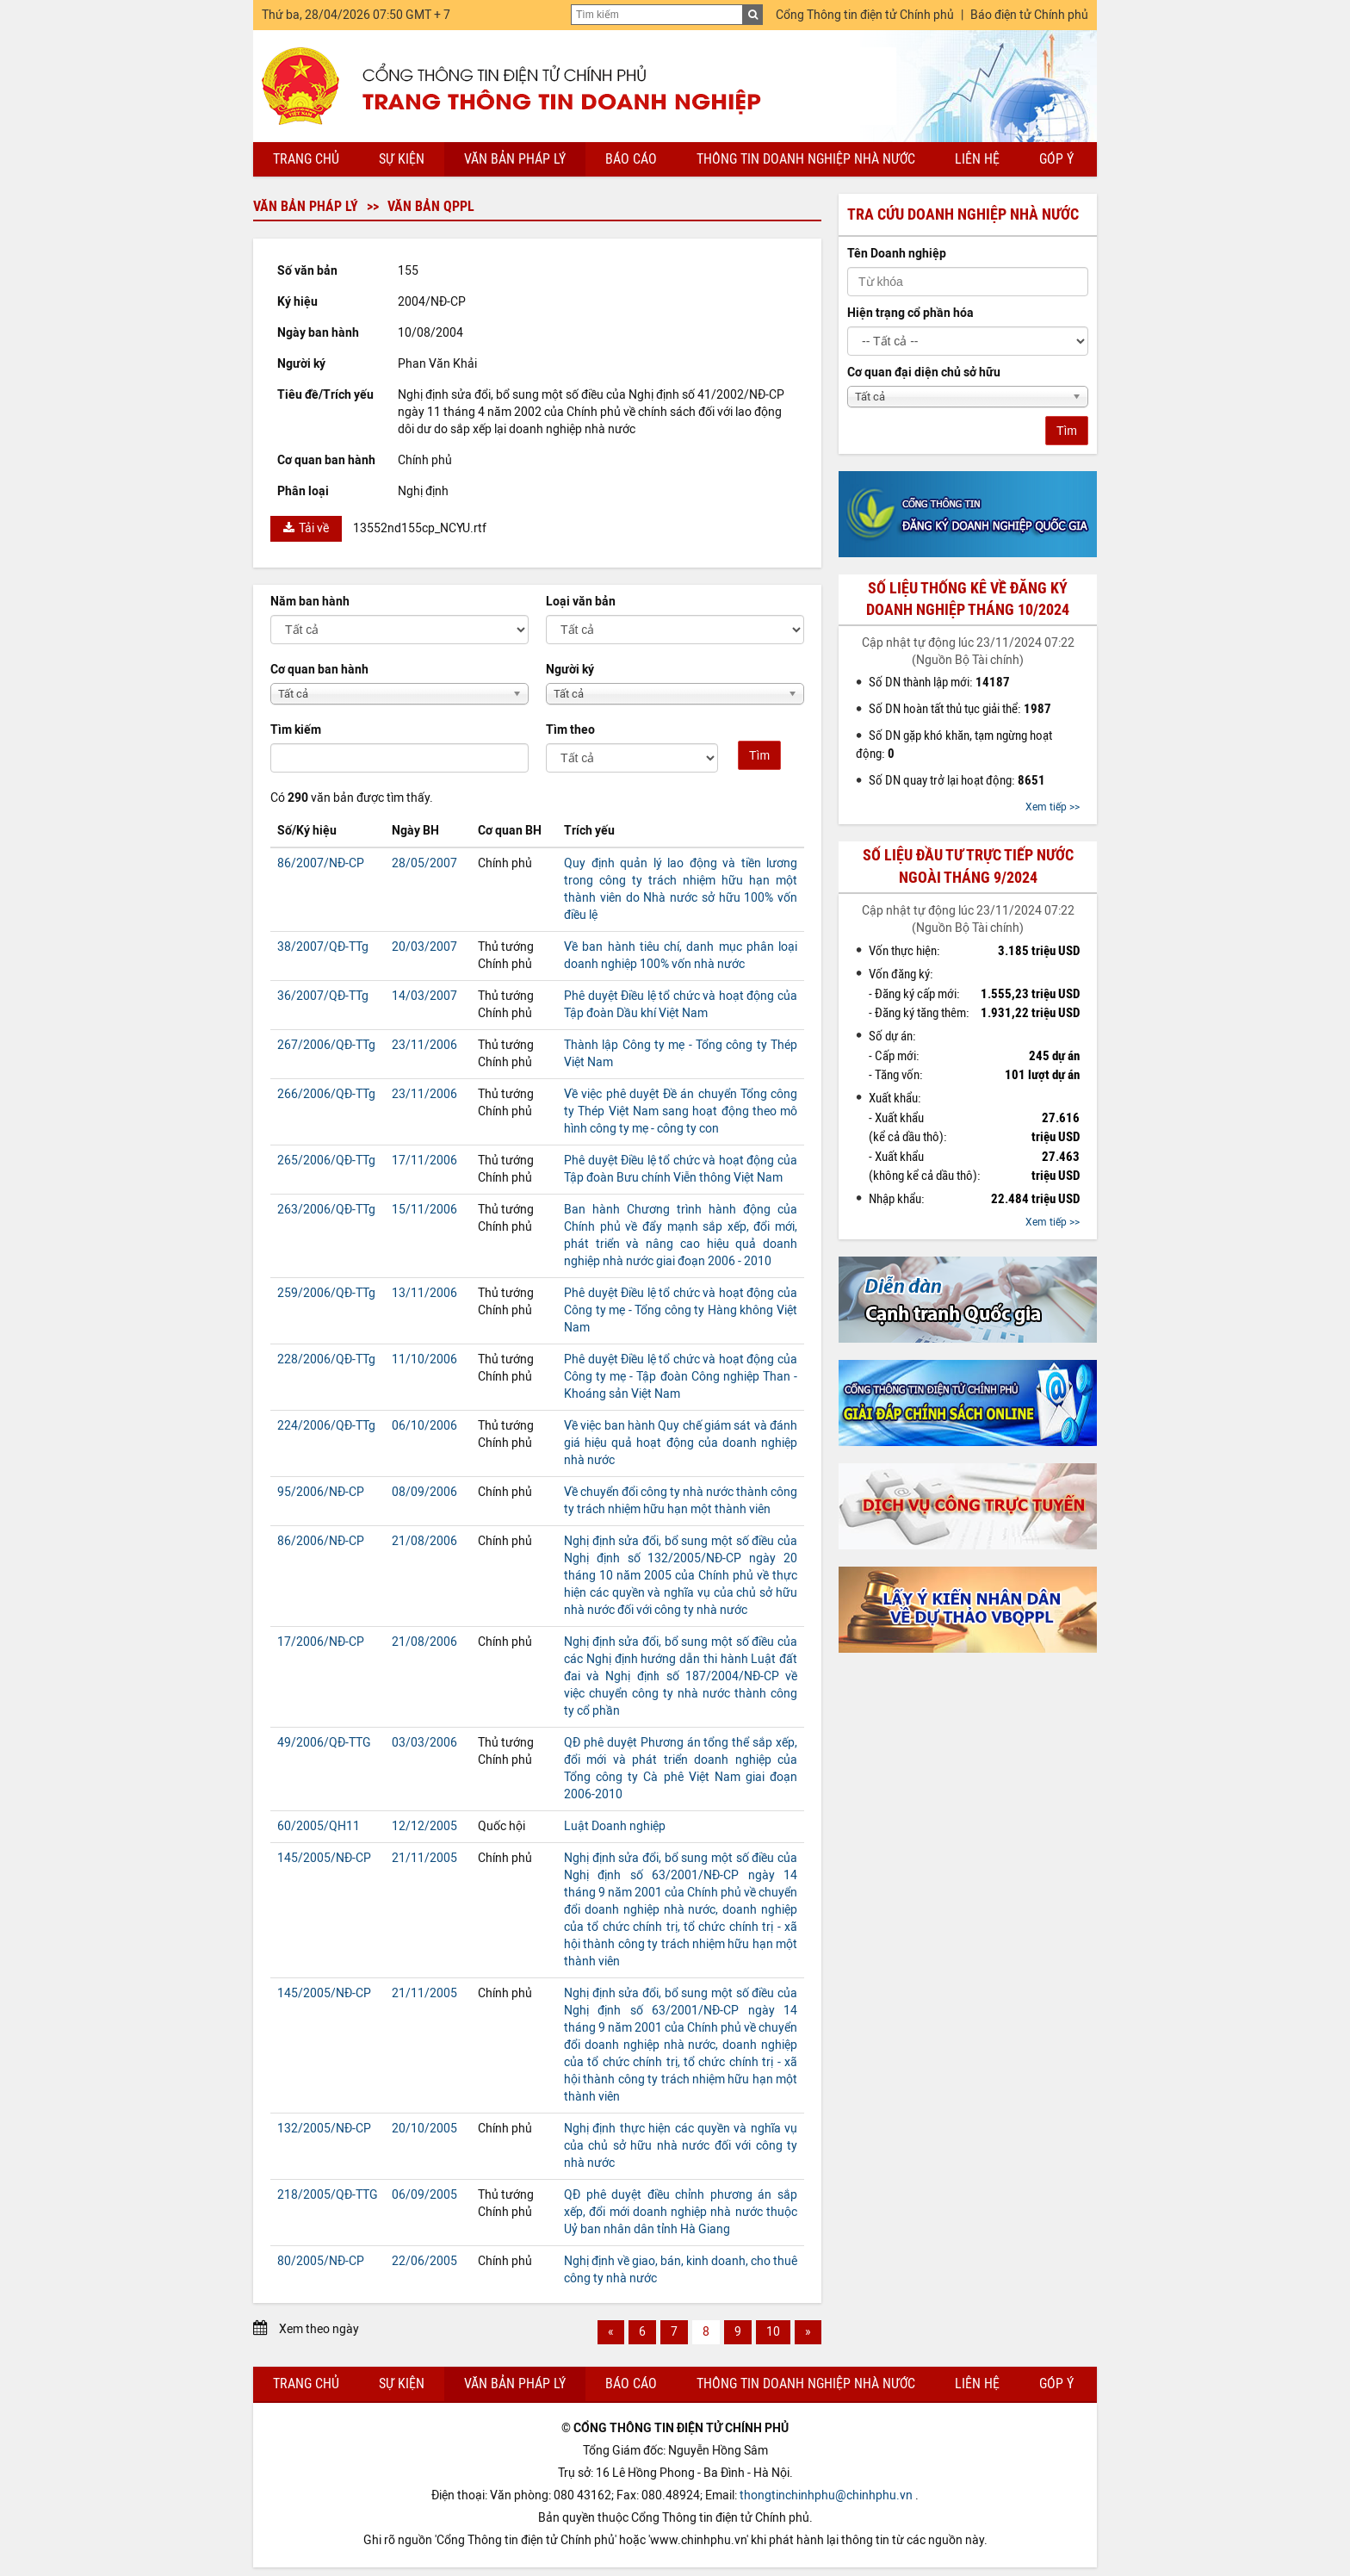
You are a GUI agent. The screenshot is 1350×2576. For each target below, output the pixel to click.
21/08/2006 (424, 1541)
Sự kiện (401, 159)
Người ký (570, 669)
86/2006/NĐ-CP (320, 1541)
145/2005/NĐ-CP (324, 1858)
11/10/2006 (424, 1359)
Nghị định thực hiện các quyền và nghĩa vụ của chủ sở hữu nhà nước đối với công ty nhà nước (680, 2145)
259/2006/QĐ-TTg (326, 1293)
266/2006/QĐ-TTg (326, 1094)
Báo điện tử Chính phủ (1029, 15)
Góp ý (1056, 159)
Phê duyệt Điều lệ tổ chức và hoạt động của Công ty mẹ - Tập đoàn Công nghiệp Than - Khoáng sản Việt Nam (680, 1376)
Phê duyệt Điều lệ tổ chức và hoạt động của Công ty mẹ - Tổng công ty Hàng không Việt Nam (680, 1310)
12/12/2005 (424, 1826)
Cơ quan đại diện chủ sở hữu (923, 372)
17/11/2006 (424, 1160)
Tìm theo (570, 730)
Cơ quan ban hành (319, 669)
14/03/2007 (424, 996)
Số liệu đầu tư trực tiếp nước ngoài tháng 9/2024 (968, 866)
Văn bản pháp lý (515, 159)
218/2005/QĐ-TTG (327, 2195)
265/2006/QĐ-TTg (326, 1160)
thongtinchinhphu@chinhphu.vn (826, 2495)
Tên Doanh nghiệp (896, 253)
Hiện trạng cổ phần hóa (910, 313)
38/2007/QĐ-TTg (322, 947)
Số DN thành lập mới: (939, 682)
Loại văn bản (581, 601)
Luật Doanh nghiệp (615, 1826)
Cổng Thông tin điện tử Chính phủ (865, 15)
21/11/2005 (424, 1858)
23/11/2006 (424, 1045)
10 (773, 2332)
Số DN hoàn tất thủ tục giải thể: (960, 709)
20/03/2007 (424, 947)
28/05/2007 (424, 863)
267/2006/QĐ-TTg (326, 1045)
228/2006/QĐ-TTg (326, 1359)
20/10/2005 (424, 2128)
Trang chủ (306, 159)
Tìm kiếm (295, 730)
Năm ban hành (310, 601)
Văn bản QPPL (430, 206)
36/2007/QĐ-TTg (322, 996)
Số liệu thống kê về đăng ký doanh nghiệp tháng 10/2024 (967, 599)
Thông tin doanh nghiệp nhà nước (806, 159)
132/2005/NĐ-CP (324, 2128)
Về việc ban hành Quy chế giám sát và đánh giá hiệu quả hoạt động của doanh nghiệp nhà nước (680, 1443)
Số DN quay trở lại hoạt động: (957, 780)
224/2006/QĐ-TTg (326, 1425)
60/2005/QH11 (318, 1826)
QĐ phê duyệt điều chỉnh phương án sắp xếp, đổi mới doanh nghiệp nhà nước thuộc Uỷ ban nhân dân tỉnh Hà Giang (680, 2212)
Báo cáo (631, 159)
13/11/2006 (424, 1293)
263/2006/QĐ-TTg (326, 1209)
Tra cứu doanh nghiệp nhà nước (963, 214)
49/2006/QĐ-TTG (324, 1742)
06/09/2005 (424, 2195)
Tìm (759, 755)
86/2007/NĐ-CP (320, 863)
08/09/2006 (424, 1492)
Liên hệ (977, 159)
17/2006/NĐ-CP (320, 1642)
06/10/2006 (424, 1425)
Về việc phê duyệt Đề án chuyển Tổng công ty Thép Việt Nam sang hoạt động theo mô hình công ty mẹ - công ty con (680, 1111)
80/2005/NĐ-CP (320, 2261)
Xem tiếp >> (1052, 807)
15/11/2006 (424, 1209)
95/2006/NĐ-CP (320, 1492)
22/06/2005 (424, 2261)
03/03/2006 (424, 1742)
